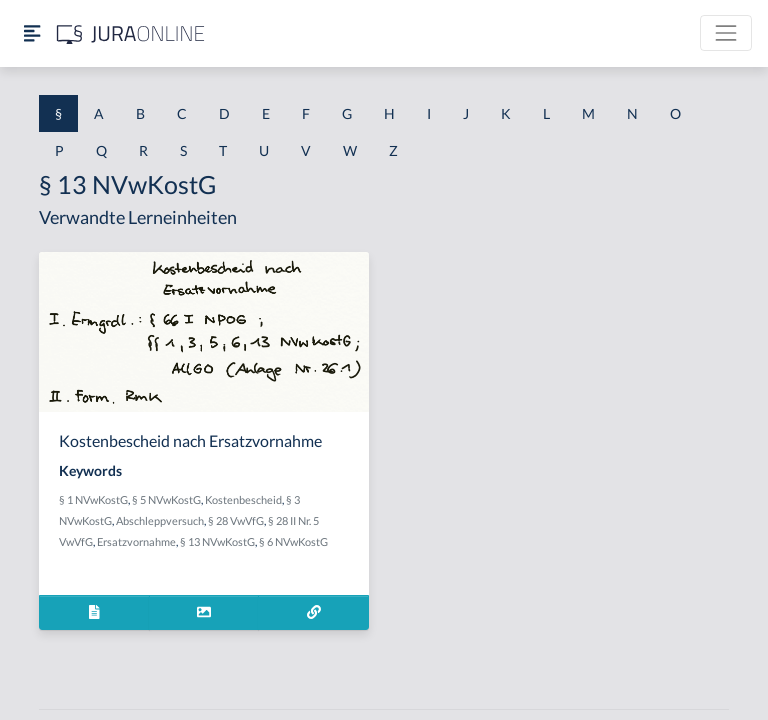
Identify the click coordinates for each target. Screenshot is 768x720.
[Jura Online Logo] (131, 33)
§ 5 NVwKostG (166, 499)
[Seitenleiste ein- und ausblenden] (32, 33)
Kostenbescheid (243, 499)
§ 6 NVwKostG (293, 541)
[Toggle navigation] (726, 33)
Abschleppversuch (160, 520)
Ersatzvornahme (136, 541)
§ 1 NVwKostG (93, 499)
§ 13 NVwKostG (217, 541)
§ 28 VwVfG (236, 520)
